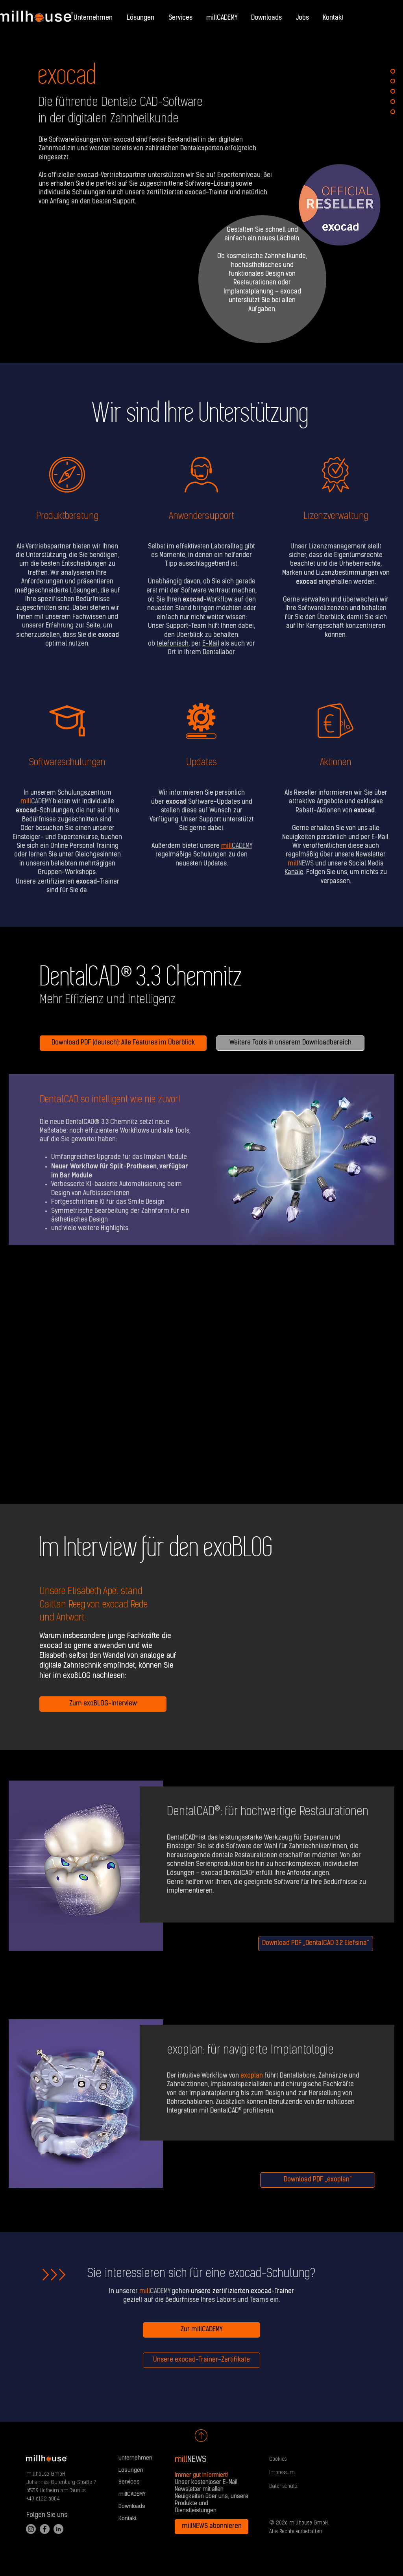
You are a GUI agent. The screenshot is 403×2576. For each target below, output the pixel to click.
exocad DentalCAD (226, 1873)
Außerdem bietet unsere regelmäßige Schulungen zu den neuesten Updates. (202, 855)
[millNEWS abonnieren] (211, 2526)
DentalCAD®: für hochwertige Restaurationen (267, 1812)
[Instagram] (31, 2529)
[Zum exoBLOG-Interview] (102, 1704)
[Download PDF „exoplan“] (317, 2180)
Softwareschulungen (67, 763)
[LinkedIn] (58, 2529)
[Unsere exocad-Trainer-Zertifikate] (201, 2360)
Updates (201, 763)
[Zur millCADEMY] (201, 2330)
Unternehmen (135, 2458)
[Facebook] (45, 2529)
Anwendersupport (201, 516)
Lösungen (130, 2470)
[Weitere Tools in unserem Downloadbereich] (290, 1043)
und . (335, 864)
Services (129, 2482)
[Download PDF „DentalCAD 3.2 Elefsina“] (315, 1943)
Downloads (131, 2507)
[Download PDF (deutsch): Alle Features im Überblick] (123, 1043)
